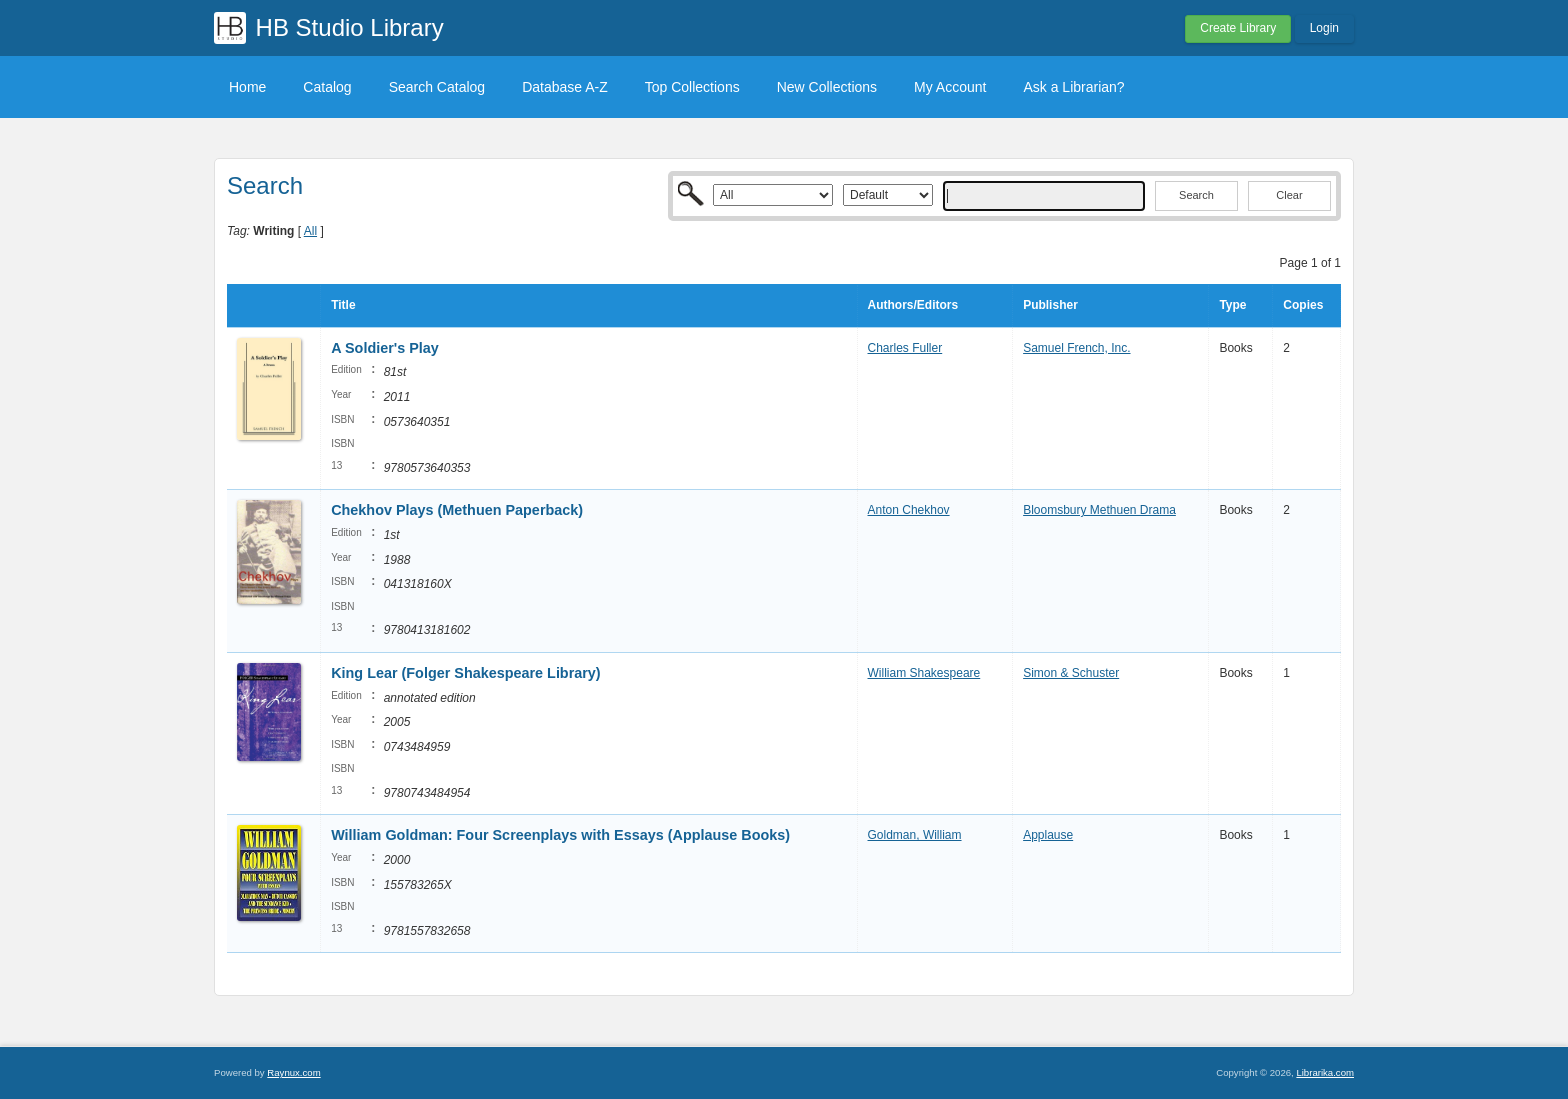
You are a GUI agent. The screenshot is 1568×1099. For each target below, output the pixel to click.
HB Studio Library (350, 27)
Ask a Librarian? (1073, 87)
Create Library (1238, 28)
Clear (1289, 195)
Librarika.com (1325, 1072)
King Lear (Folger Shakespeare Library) (466, 673)
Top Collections (692, 87)
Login (1324, 28)
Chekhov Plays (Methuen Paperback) (457, 510)
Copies (1303, 305)
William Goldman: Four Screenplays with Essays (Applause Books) (560, 835)
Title (343, 305)
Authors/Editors (913, 305)
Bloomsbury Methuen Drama (1099, 510)
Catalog (327, 87)
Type (1232, 305)
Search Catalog (437, 87)
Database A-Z (565, 87)
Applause (1048, 835)
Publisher (1050, 305)
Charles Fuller (905, 348)
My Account (950, 87)
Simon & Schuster (1071, 673)
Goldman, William (915, 835)
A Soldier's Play (385, 348)
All (310, 231)
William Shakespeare (924, 673)
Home (247, 87)
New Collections (827, 87)
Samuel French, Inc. (1076, 348)
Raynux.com (293, 1072)
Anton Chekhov (909, 510)
